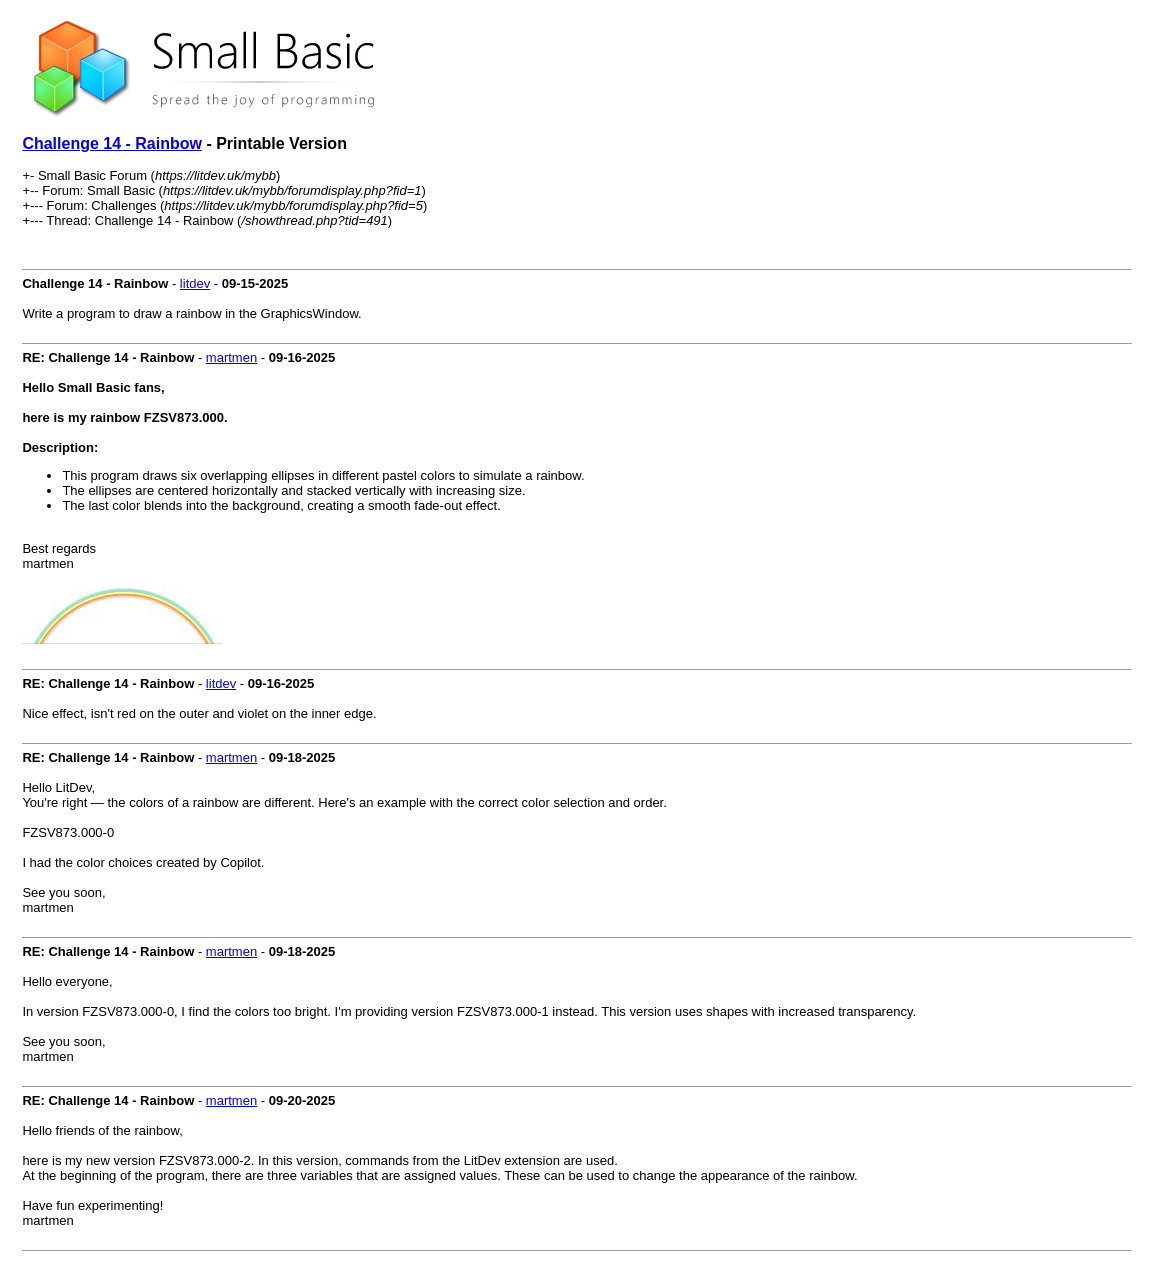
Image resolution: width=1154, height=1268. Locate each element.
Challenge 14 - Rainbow (112, 143)
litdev (195, 283)
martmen (231, 357)
